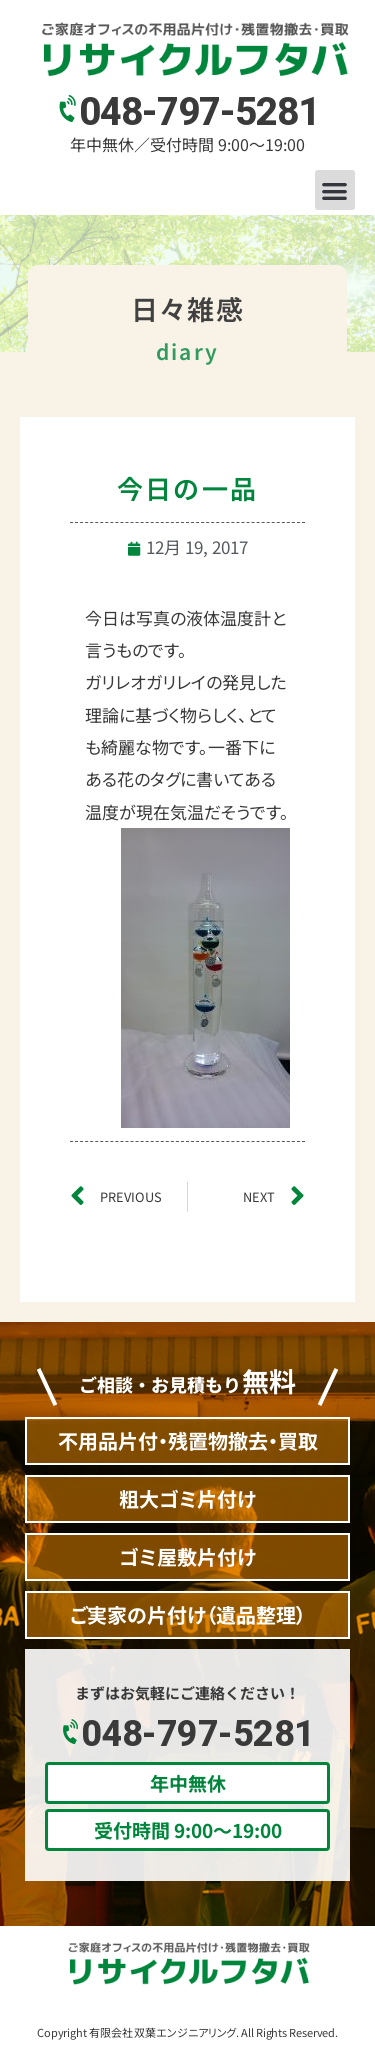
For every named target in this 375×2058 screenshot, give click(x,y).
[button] (335, 190)
